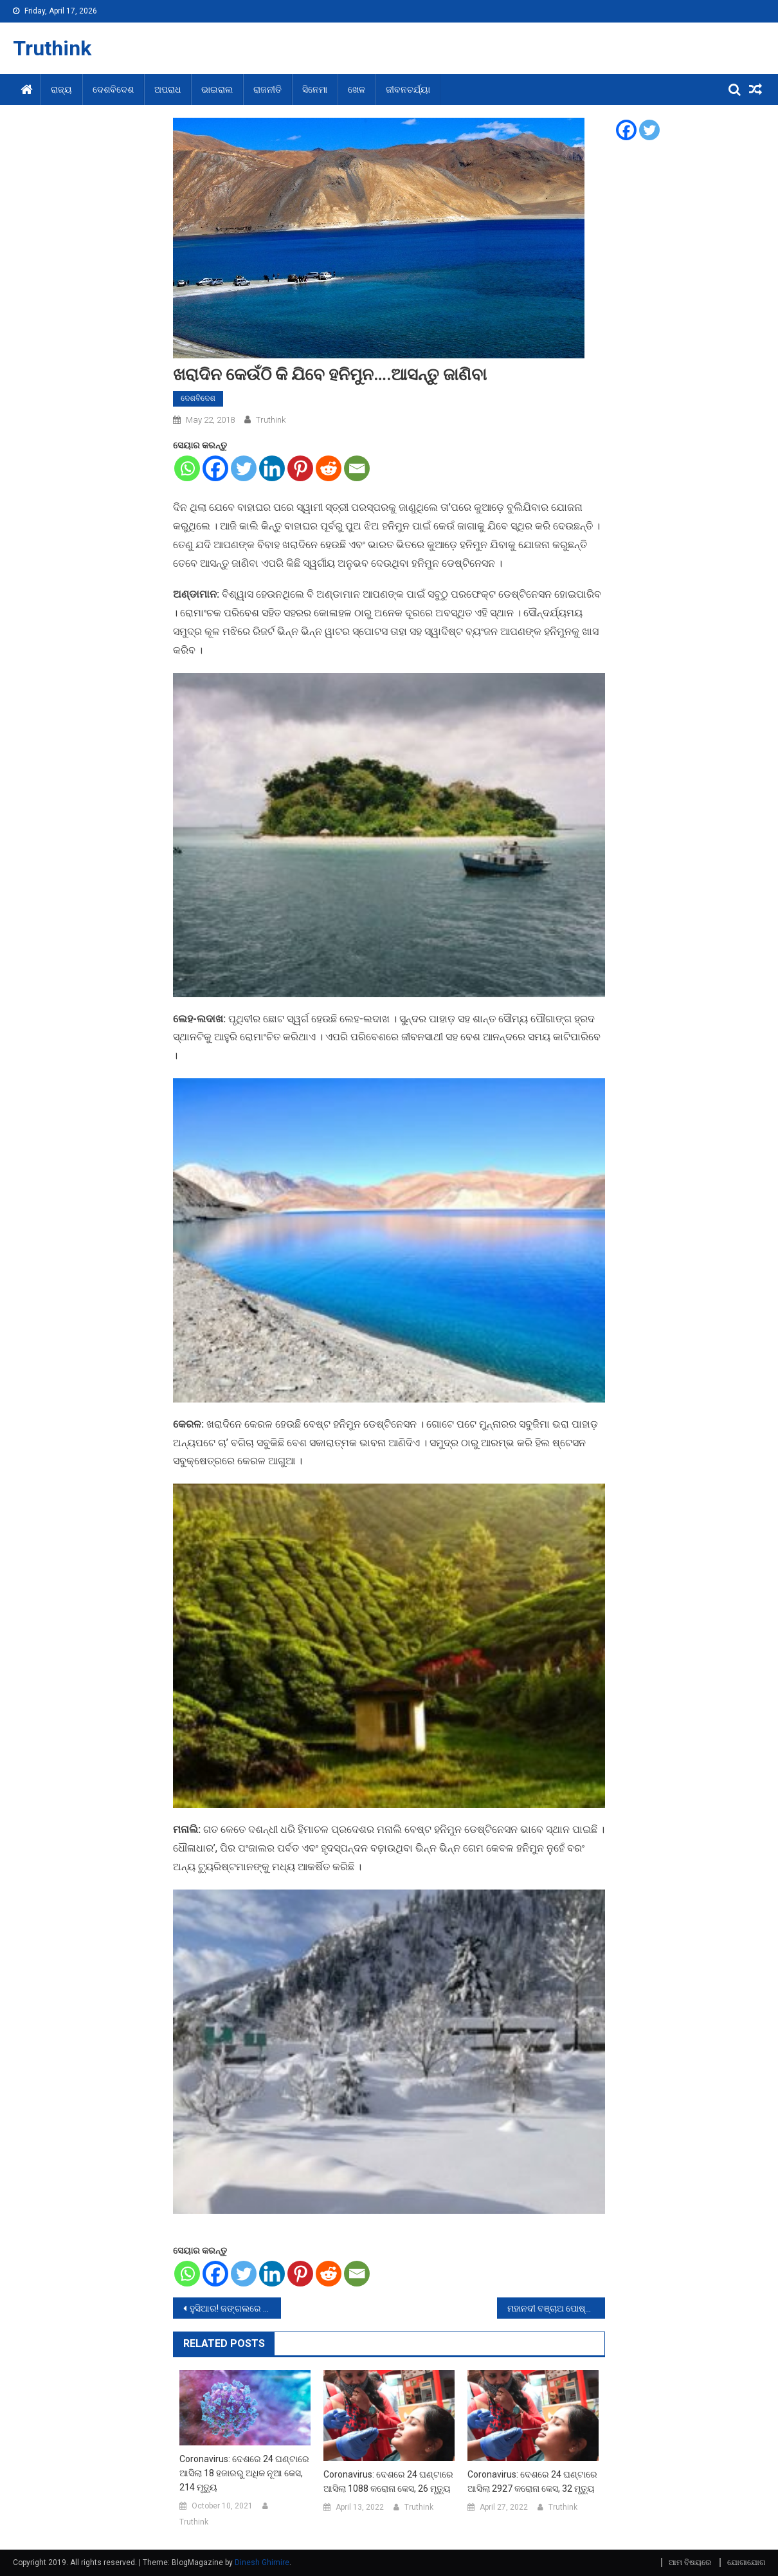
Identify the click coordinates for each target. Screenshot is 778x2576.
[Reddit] (328, 468)
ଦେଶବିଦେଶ (113, 89)
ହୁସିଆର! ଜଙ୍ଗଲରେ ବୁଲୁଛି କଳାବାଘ (235, 2308)
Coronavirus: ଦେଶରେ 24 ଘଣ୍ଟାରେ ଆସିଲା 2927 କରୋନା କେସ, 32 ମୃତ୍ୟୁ (532, 2481)
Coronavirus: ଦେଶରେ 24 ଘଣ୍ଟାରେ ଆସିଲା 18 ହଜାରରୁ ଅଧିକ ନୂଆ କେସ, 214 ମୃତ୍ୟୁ (244, 2473)
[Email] (357, 468)
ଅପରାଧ (167, 89)
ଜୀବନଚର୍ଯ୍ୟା (408, 89)
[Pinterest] (300, 468)
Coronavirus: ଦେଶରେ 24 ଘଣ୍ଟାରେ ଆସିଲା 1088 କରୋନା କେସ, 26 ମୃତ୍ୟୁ (388, 2481)
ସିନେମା (314, 89)
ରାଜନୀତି (267, 89)
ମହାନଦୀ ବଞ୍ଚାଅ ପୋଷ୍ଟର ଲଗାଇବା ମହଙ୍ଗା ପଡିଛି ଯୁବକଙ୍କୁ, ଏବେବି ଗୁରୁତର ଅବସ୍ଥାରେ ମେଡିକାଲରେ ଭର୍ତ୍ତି (556, 2308)
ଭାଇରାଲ (217, 89)
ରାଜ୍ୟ (61, 89)
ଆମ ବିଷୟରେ (690, 2562)
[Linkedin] (272, 468)
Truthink (52, 48)
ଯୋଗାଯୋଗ (746, 2562)
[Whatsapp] (187, 468)
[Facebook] (215, 468)
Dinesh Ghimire (262, 2562)
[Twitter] (244, 468)
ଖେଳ (356, 89)
